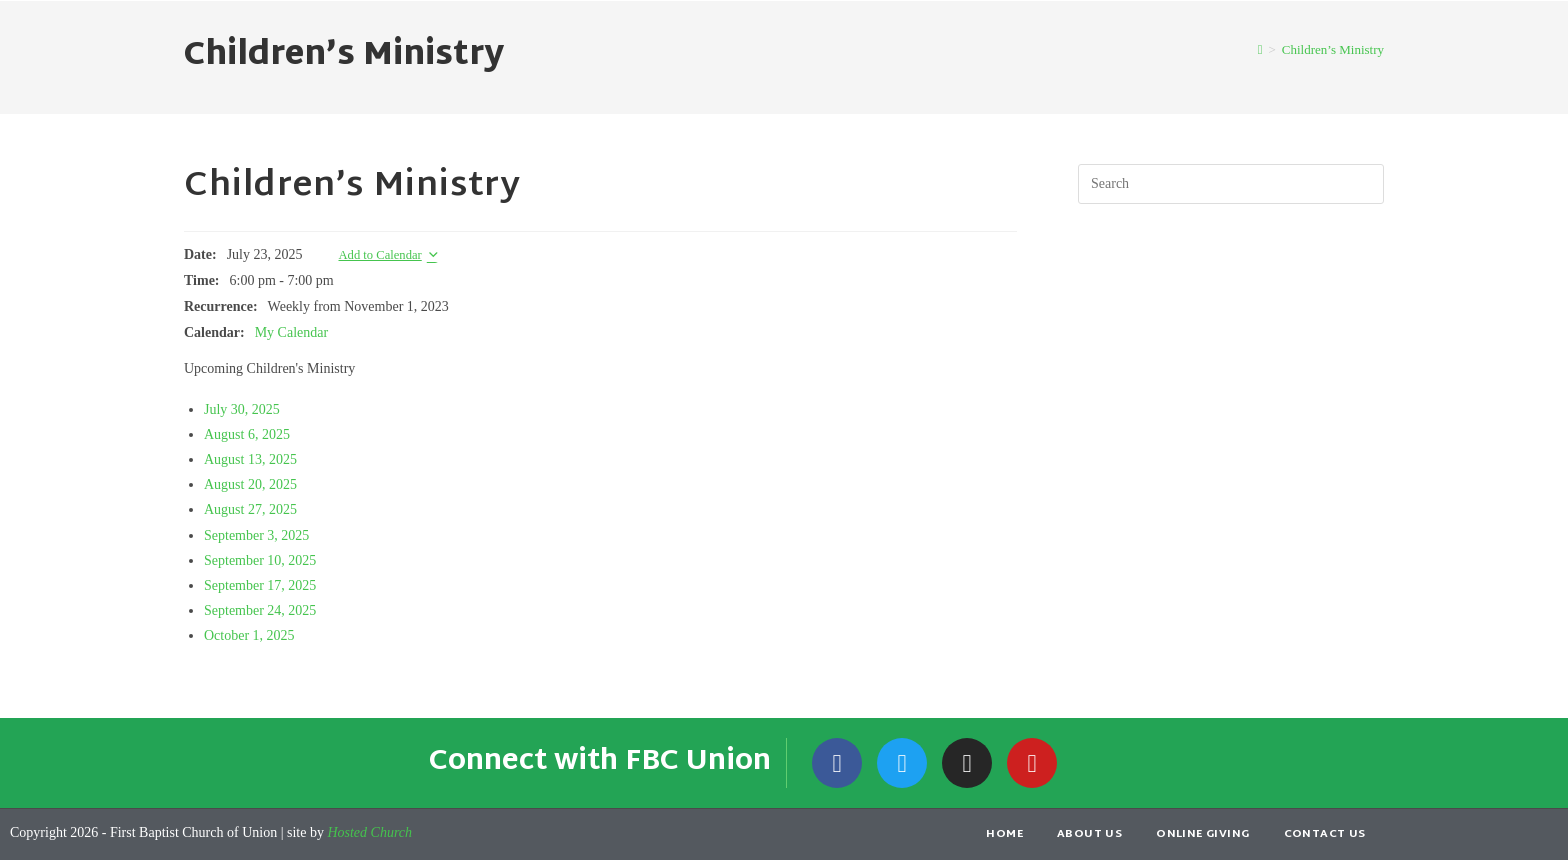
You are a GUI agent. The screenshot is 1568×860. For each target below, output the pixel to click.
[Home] (1260, 49)
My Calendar (291, 332)
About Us (1089, 834)
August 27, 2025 (250, 509)
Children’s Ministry (1333, 49)
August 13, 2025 (250, 459)
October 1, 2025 (249, 635)
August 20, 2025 (250, 484)
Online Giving (1202, 834)
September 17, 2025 (260, 585)
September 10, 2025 (260, 560)
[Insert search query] (1231, 184)
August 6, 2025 (247, 434)
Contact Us (1325, 834)
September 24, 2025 (260, 610)
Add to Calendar (380, 255)
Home (1004, 834)
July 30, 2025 (242, 409)
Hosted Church (369, 832)
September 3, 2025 (256, 535)
